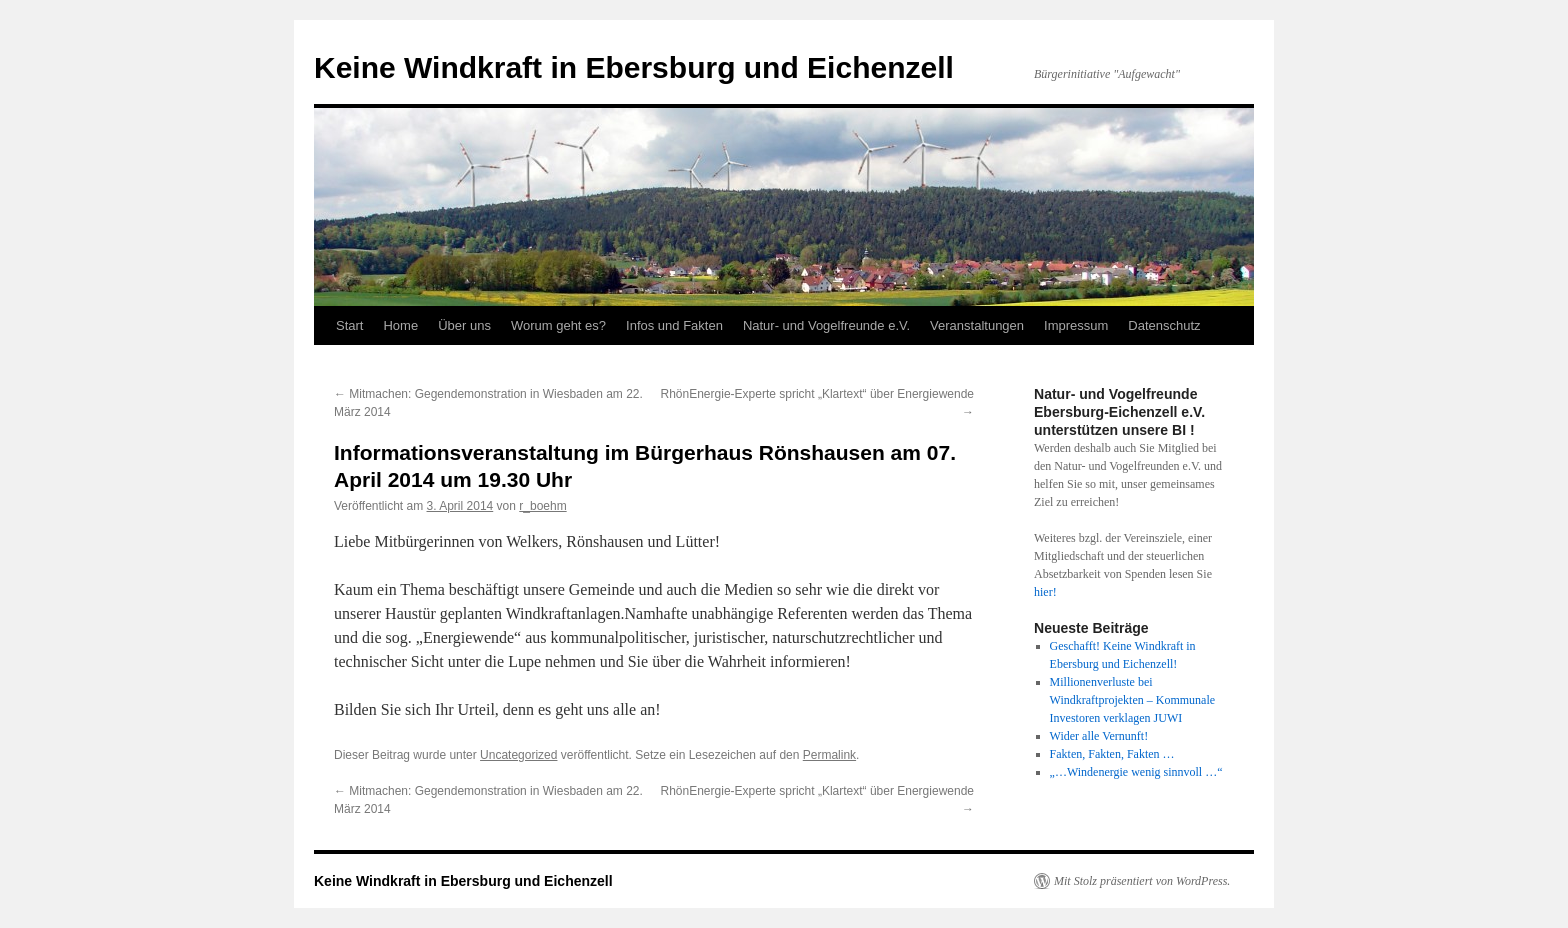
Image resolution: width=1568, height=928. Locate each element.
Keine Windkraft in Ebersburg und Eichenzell (634, 67)
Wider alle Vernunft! (1099, 736)
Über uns (464, 325)
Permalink (829, 755)
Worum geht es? (558, 325)
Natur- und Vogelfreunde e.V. (826, 325)
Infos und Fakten (674, 325)
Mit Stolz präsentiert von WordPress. (1142, 881)
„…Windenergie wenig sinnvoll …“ (1136, 772)
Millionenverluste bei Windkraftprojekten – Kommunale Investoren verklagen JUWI (1132, 700)
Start (349, 325)
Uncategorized (518, 755)
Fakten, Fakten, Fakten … (1112, 754)
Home (400, 325)
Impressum (1076, 325)
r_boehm (542, 506)
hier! (1045, 592)
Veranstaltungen (977, 325)
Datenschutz (1164, 325)
